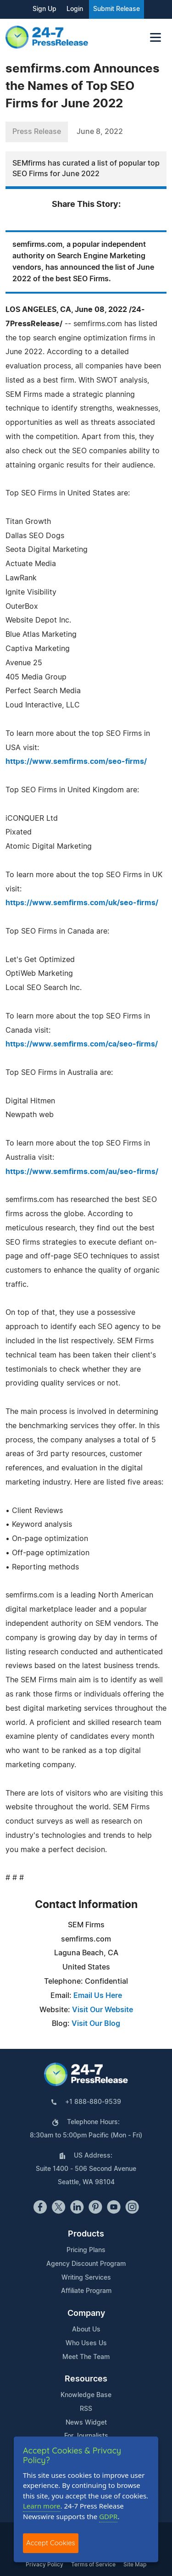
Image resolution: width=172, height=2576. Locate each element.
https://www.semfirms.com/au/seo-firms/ (82, 1171)
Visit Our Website (102, 2010)
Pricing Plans (86, 2250)
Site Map (134, 2564)
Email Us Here (97, 1995)
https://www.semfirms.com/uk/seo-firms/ (82, 903)
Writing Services (86, 2278)
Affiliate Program (86, 2291)
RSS (86, 2409)
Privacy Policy (44, 2564)
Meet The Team (86, 2357)
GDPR (108, 2516)
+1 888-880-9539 (93, 2102)
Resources (86, 2379)
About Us (86, 2329)
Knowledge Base (86, 2395)
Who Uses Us (86, 2343)
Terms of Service (93, 2564)
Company (86, 2313)
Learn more (42, 2505)
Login (75, 9)
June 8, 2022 (100, 131)
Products (86, 2234)
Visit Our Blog (96, 2023)
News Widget (86, 2423)
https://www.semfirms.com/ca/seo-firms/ (82, 1044)
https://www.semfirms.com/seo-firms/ (76, 761)
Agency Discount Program (86, 2264)
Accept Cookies (50, 2542)
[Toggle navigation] (155, 37)
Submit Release (116, 9)
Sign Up (44, 9)
